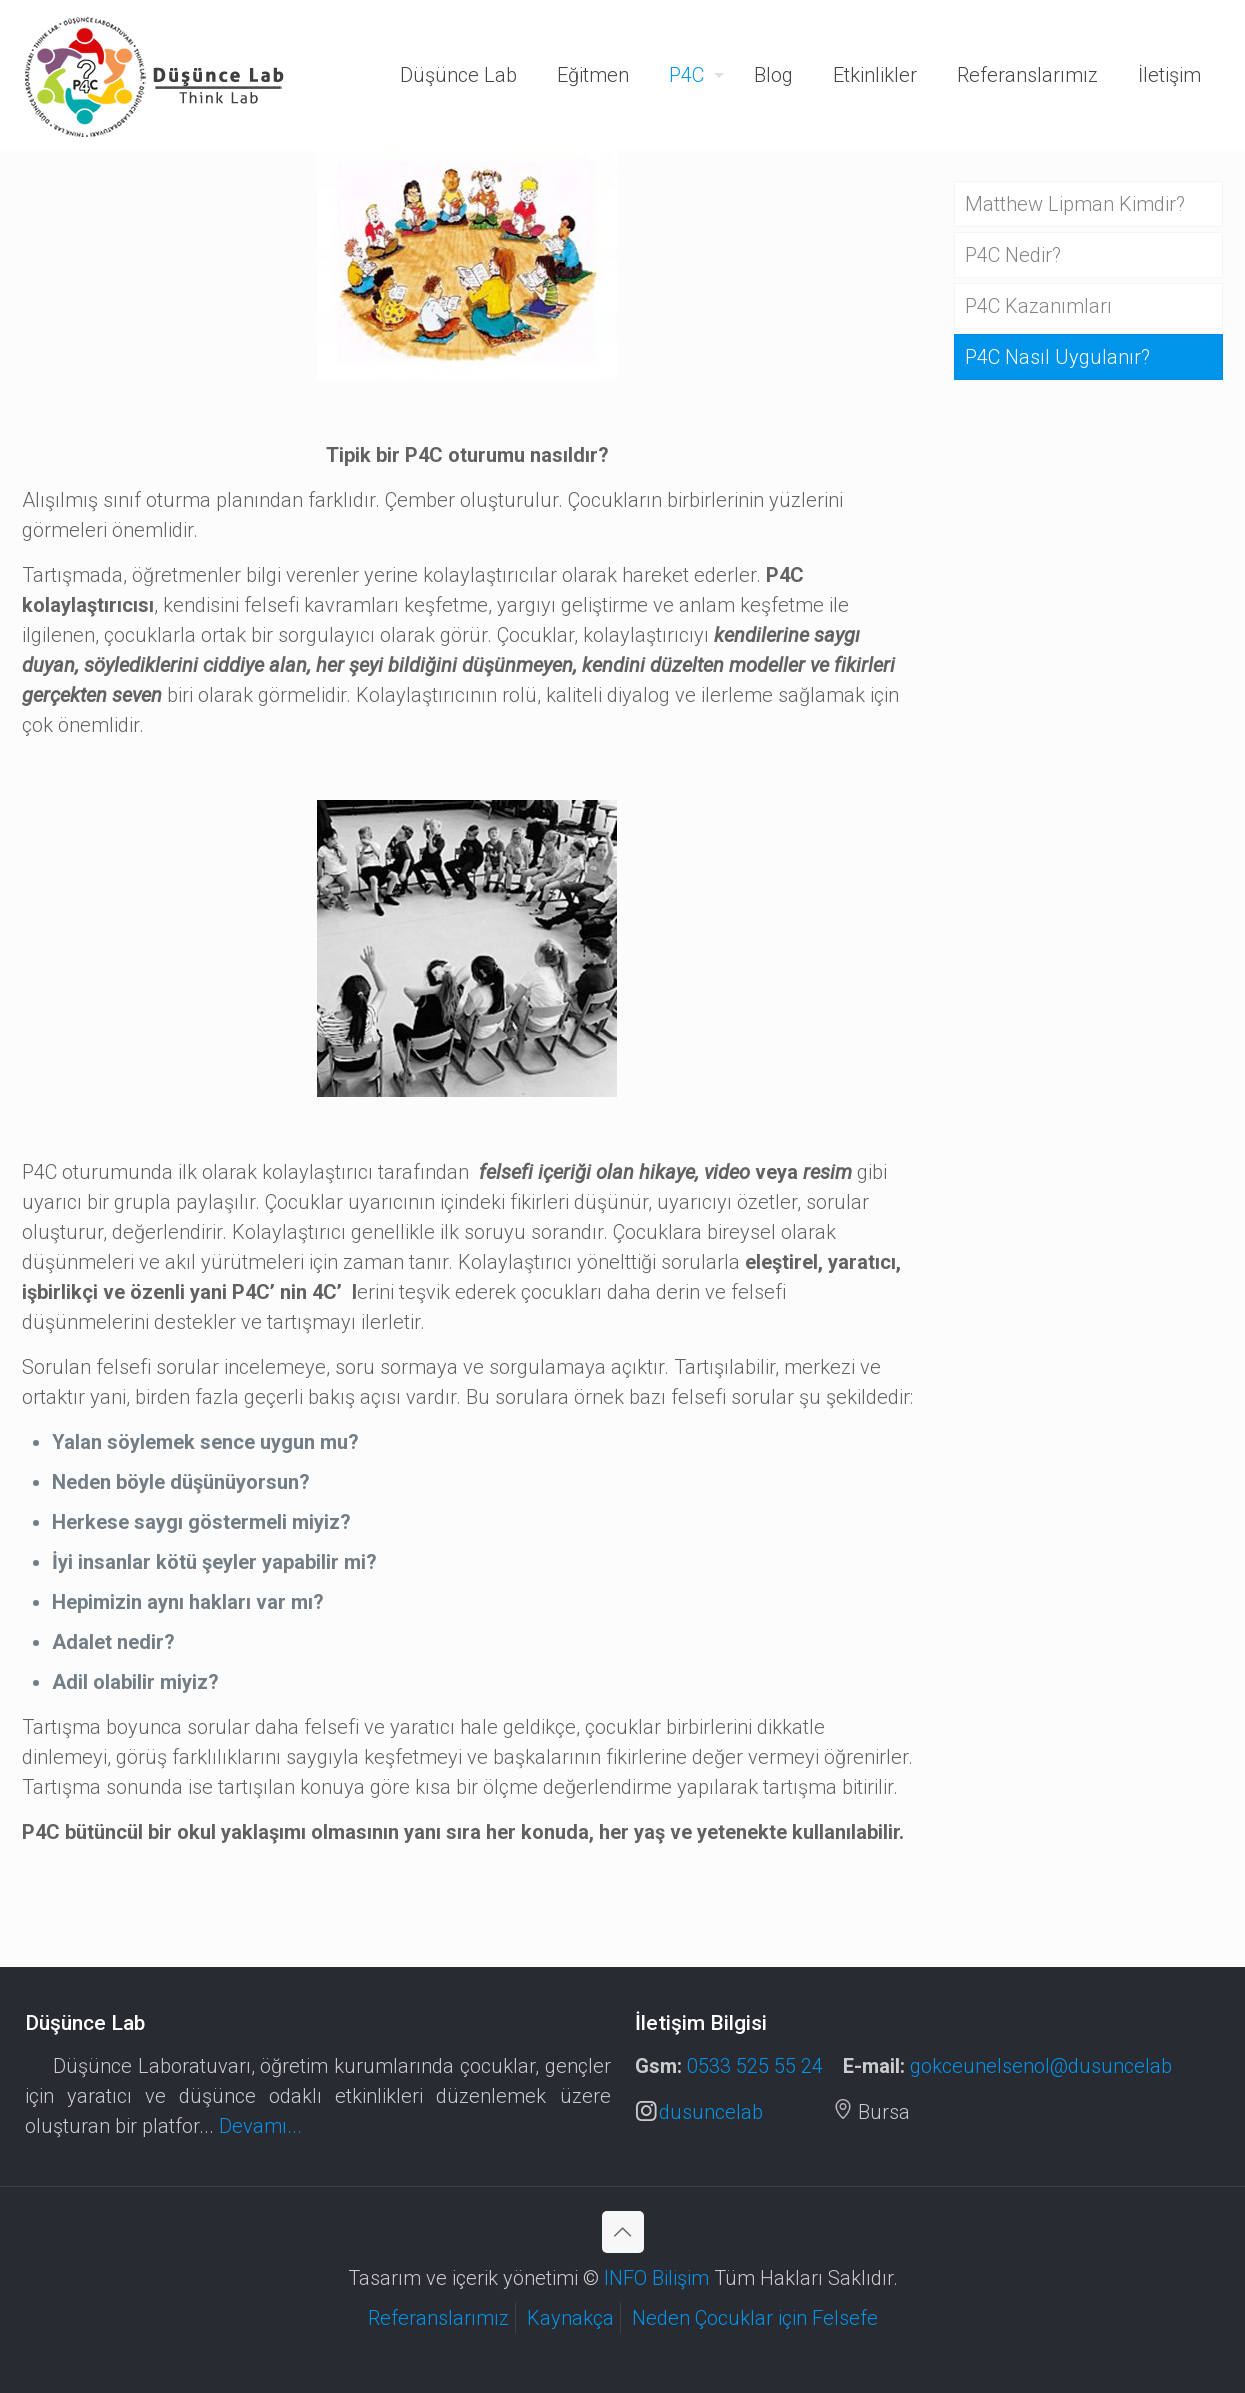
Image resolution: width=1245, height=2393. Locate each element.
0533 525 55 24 (755, 2066)
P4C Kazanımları (1038, 306)
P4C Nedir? (1013, 255)
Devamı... (260, 2126)
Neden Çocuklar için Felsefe (755, 2318)
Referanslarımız (438, 2318)
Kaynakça (570, 2318)
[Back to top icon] (623, 2232)
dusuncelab (699, 2112)
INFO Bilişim (659, 2278)
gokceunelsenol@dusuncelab (1041, 2066)
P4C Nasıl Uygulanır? (1057, 357)
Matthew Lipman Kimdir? (1075, 204)
